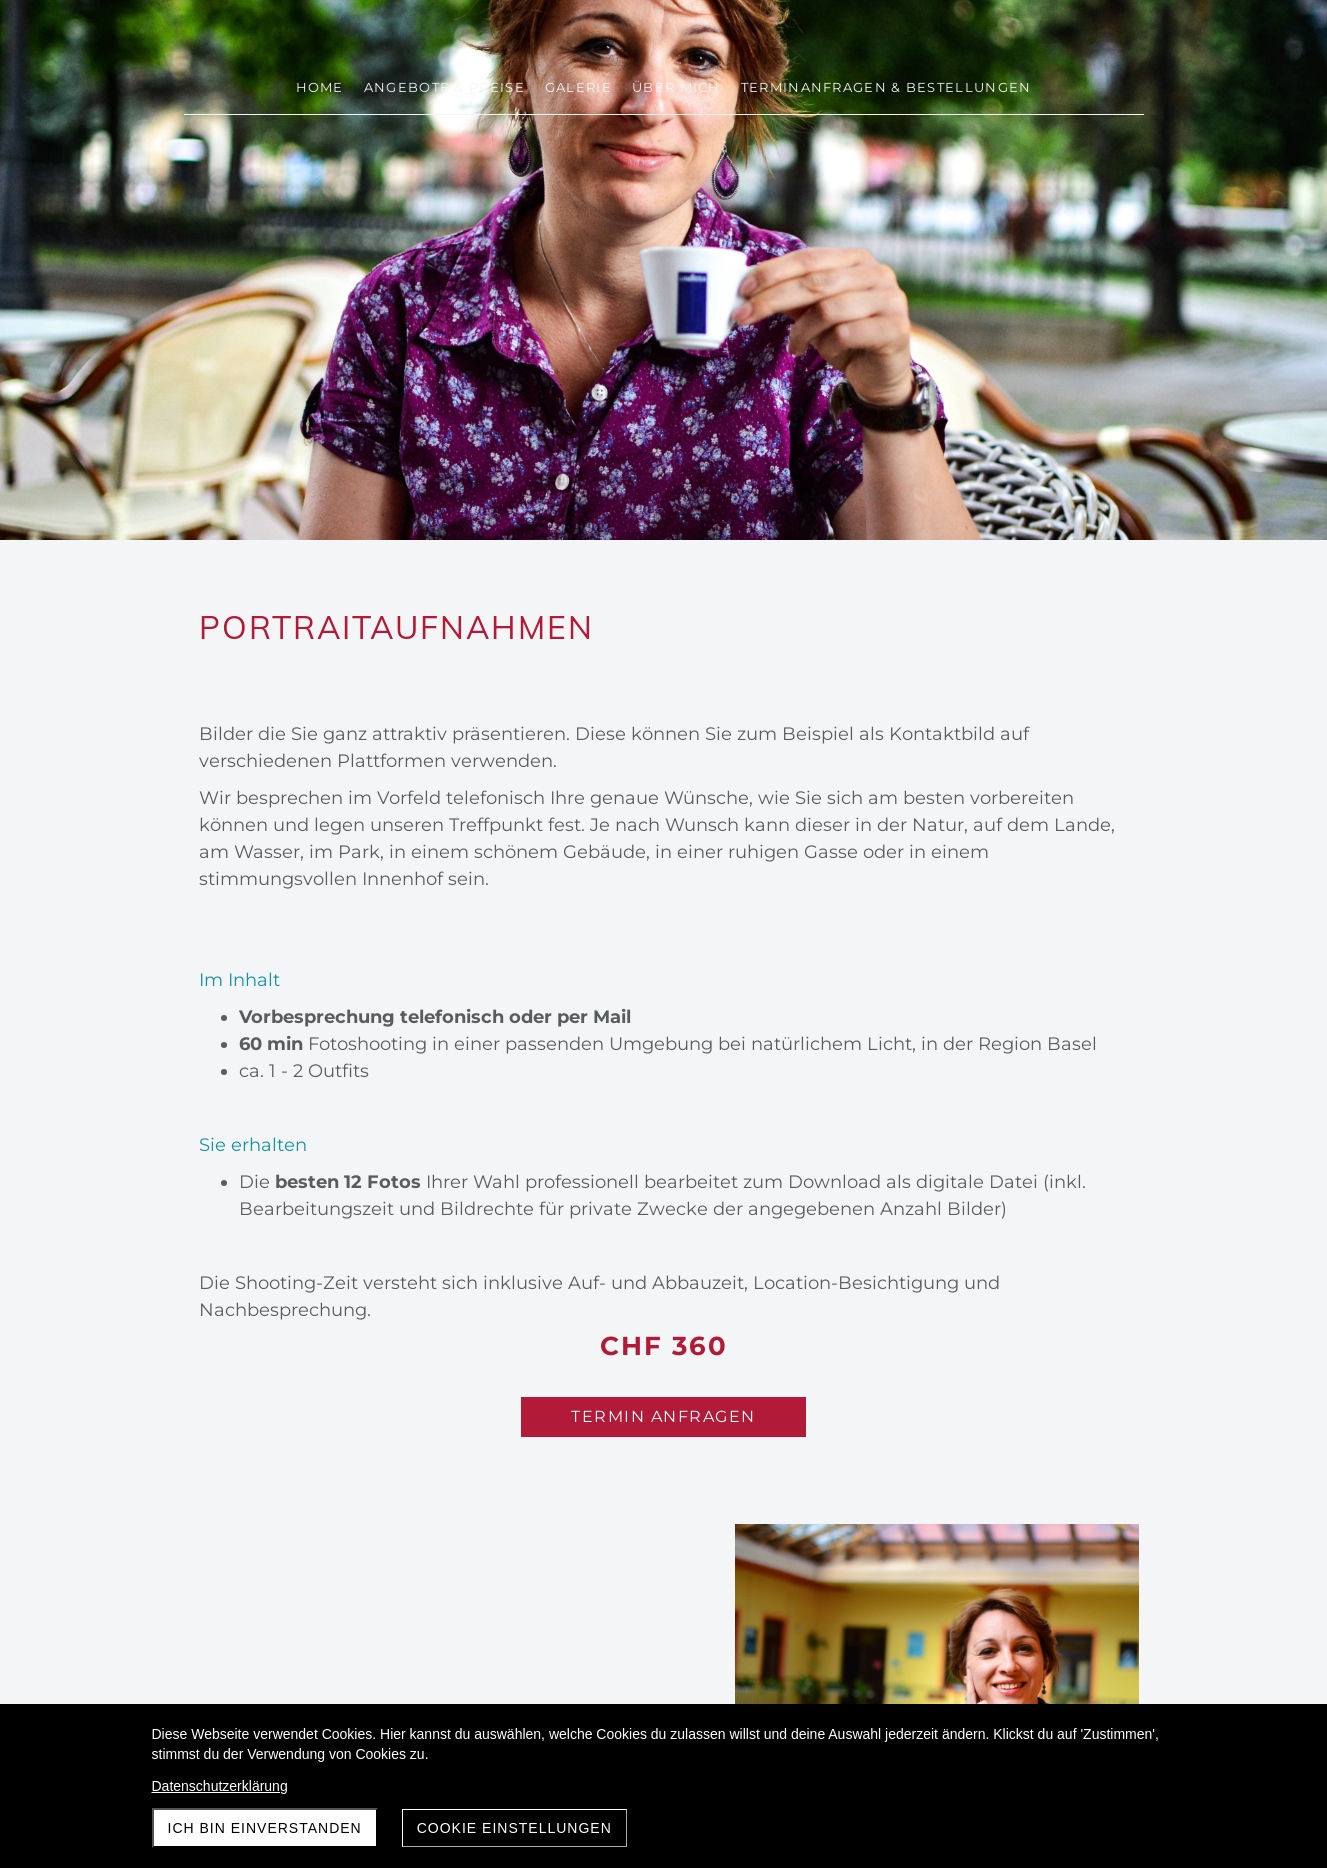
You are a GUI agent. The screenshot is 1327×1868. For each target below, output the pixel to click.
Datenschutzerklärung (220, 1786)
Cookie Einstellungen (514, 1828)
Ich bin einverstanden (265, 1828)
